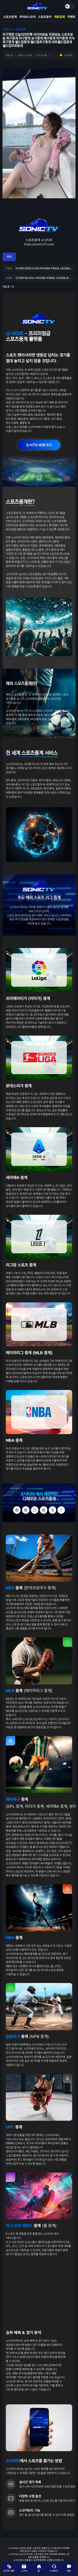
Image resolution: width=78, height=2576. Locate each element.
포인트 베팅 (9, 2568)
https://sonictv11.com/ (39, 244)
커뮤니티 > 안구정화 (14, 29)
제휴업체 (59, 17)
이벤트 (71, 17)
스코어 (24, 2568)
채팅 (69, 2568)
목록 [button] (9, 256)
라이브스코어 (27, 17)
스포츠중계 (10, 17)
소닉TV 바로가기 (39, 445)
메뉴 (6, 6)
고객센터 (54, 2568)
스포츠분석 (45, 17)
